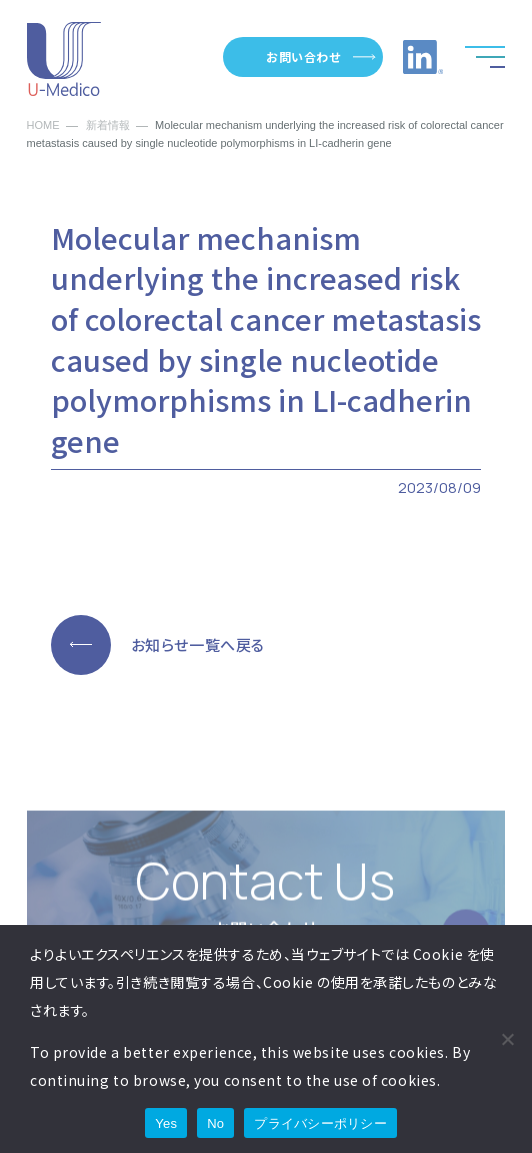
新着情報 (108, 125)
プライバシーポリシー (320, 1123)
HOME (43, 125)
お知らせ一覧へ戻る (198, 644)
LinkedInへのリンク (423, 57)
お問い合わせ (303, 56)
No (215, 1123)
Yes (166, 1123)
